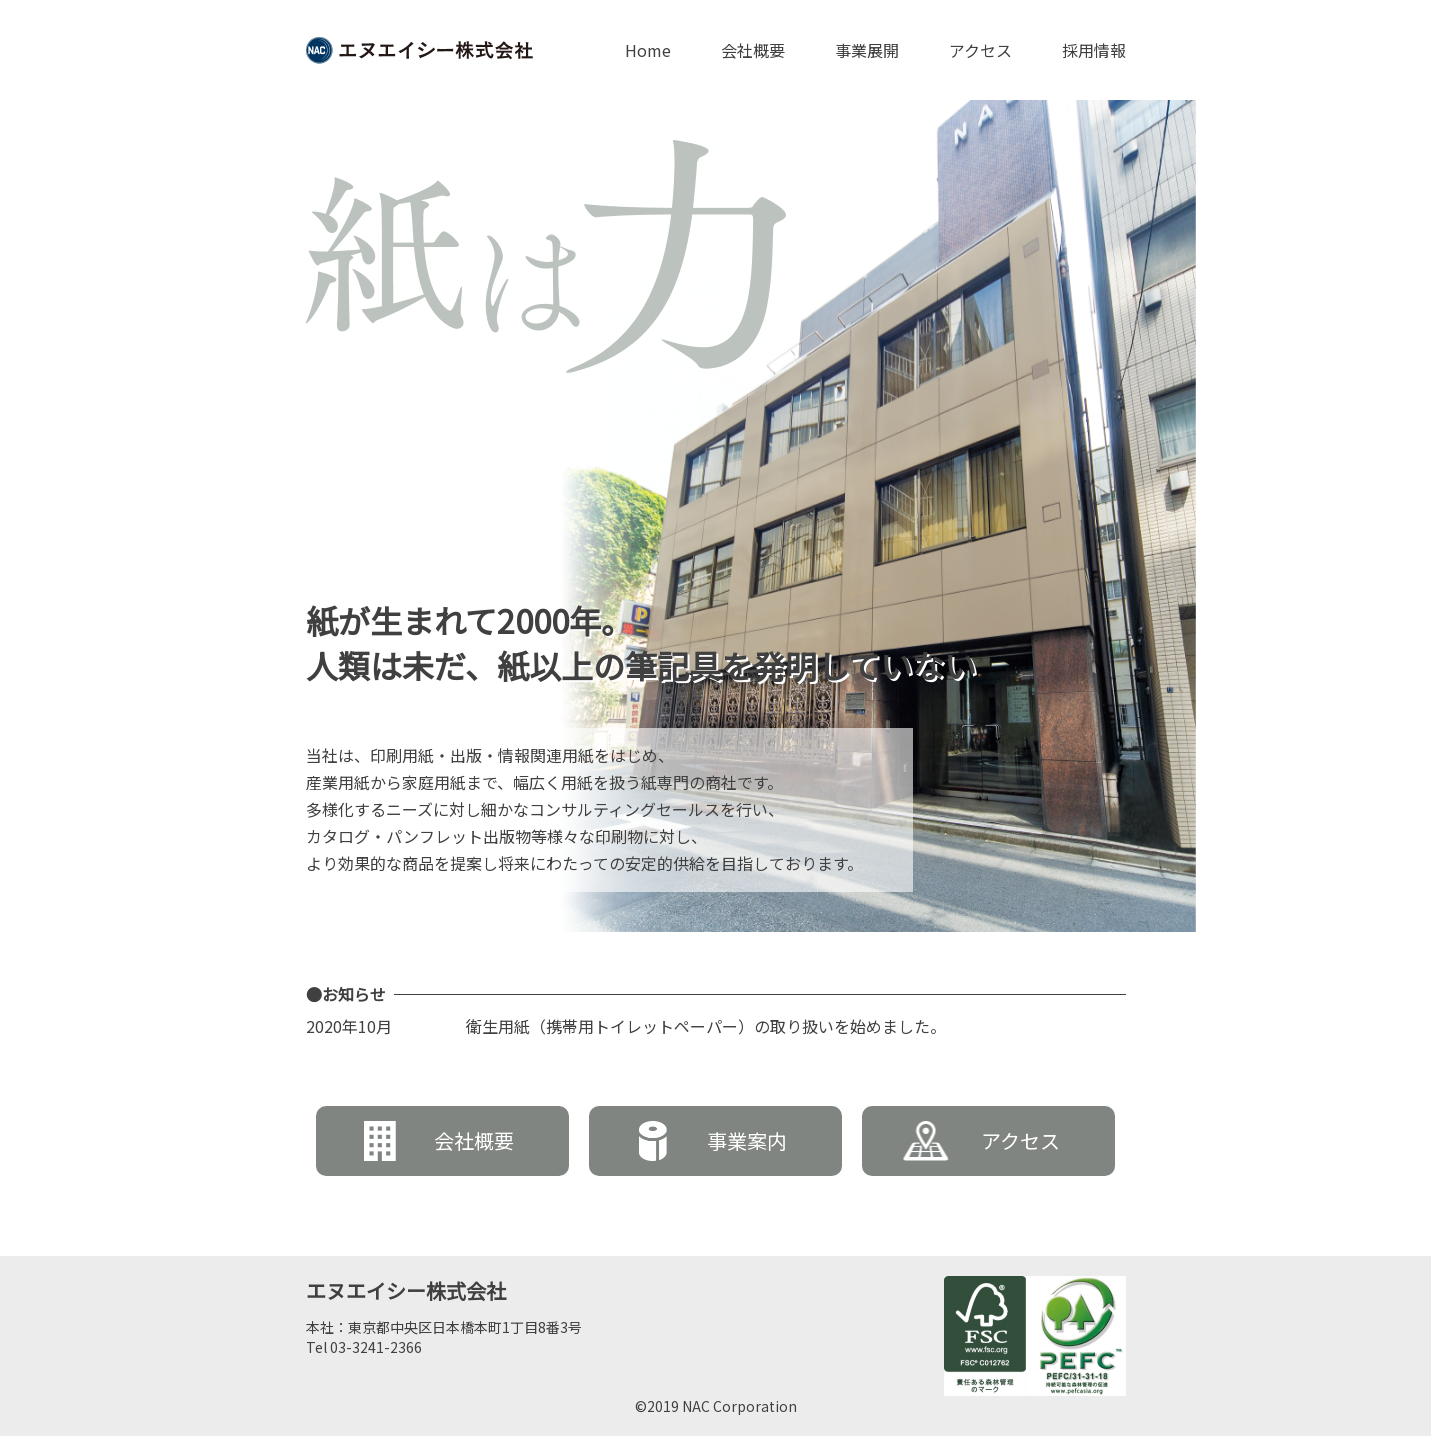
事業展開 (867, 50)
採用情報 (1094, 50)
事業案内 (713, 1141)
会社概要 (753, 50)
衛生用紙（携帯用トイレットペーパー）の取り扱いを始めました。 (706, 1026)
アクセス (980, 50)
